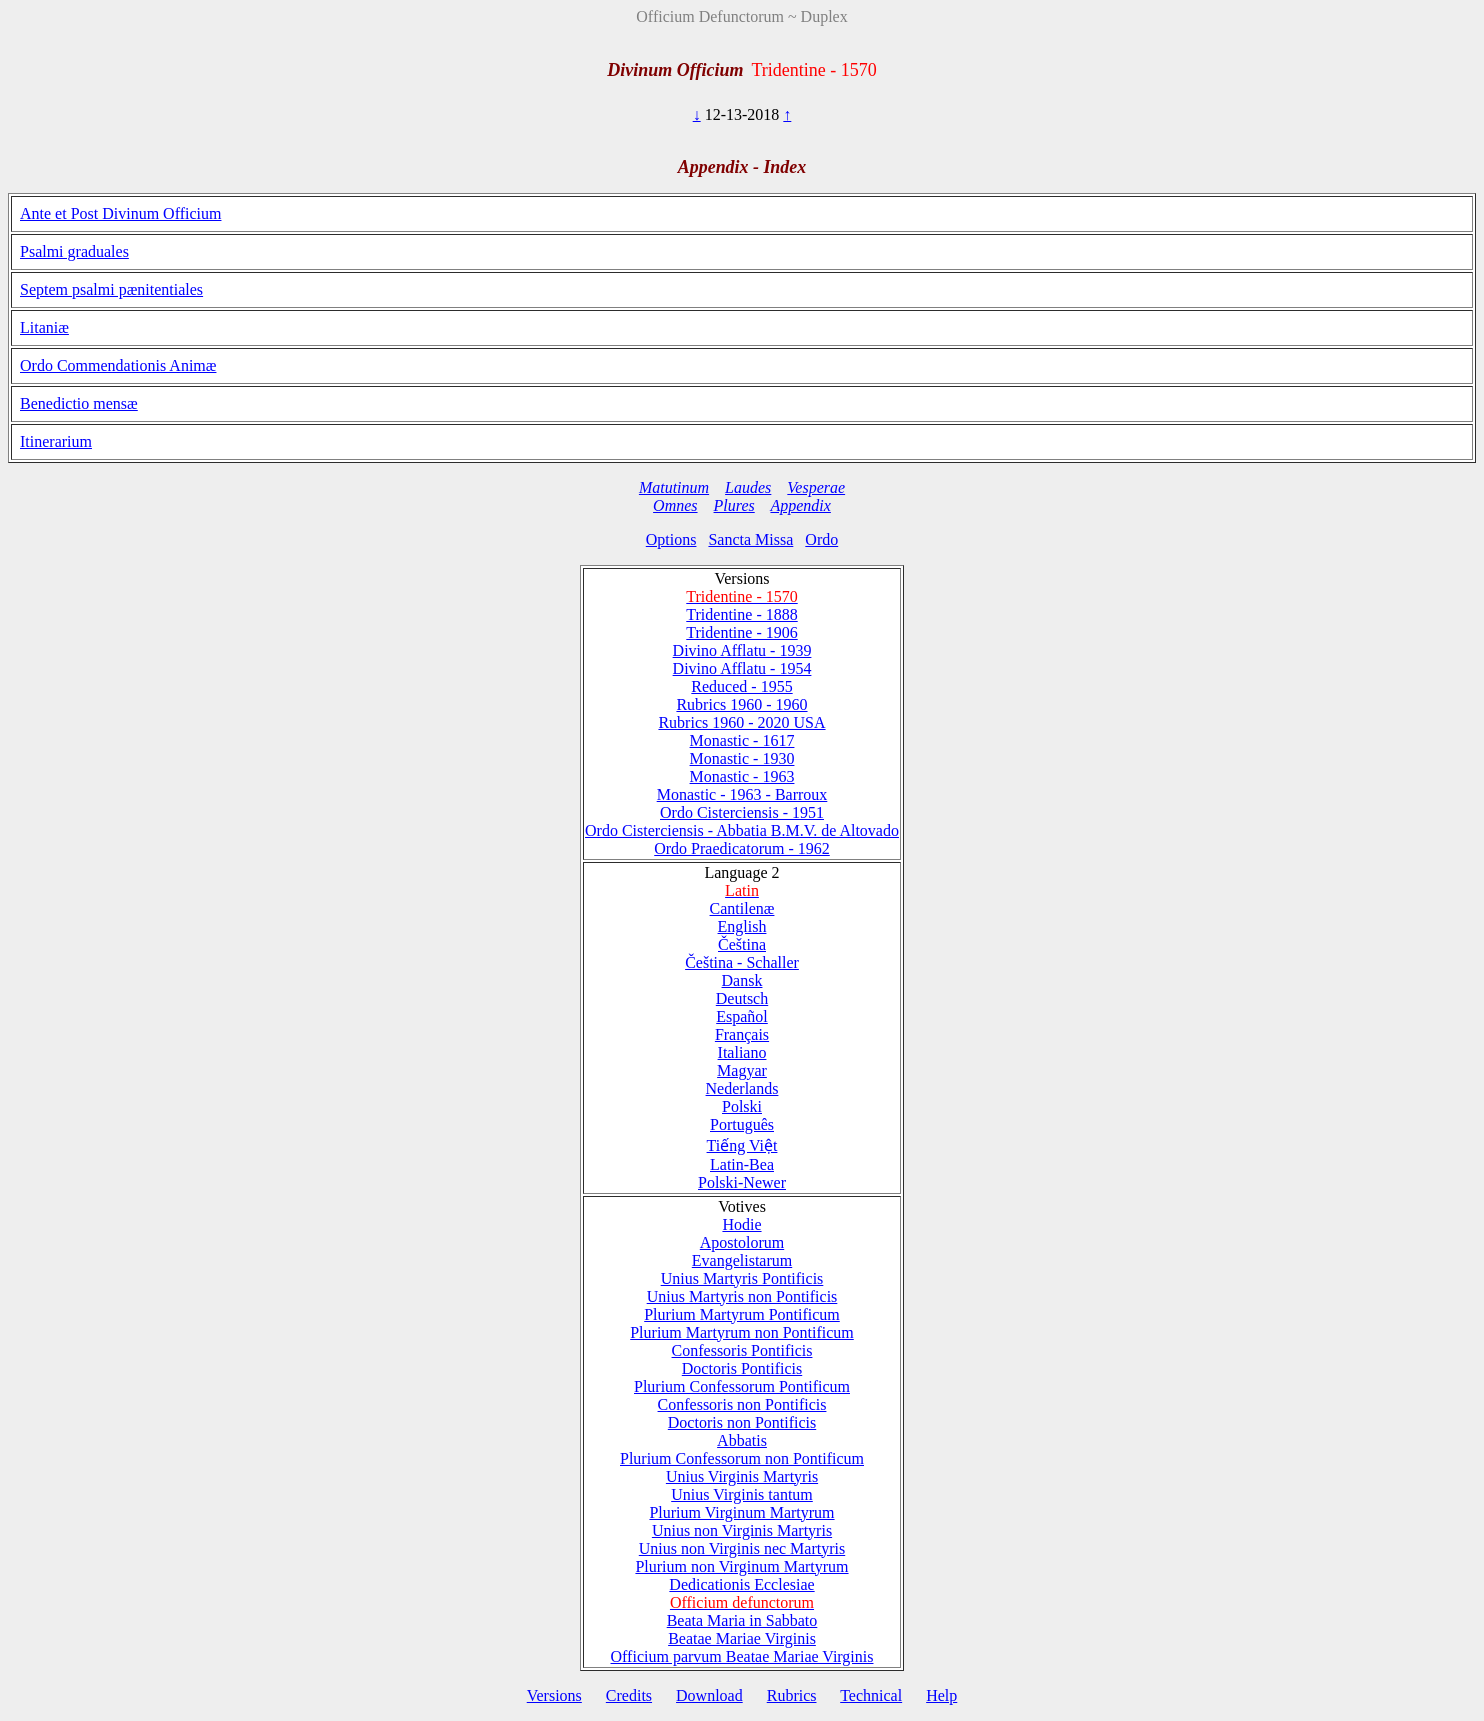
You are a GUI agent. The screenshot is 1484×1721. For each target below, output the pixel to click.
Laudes (748, 487)
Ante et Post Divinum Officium (120, 213)
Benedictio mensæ (79, 403)
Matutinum (674, 487)
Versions (554, 1695)
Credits (629, 1695)
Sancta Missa (750, 539)
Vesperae (816, 487)
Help (941, 1695)
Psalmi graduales (74, 251)
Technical (871, 1695)
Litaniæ (44, 327)
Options (671, 539)
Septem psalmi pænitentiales (111, 289)
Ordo (821, 539)
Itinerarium (56, 441)
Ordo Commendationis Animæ (118, 365)
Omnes (675, 505)
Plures (734, 505)
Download (709, 1695)
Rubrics (792, 1695)
